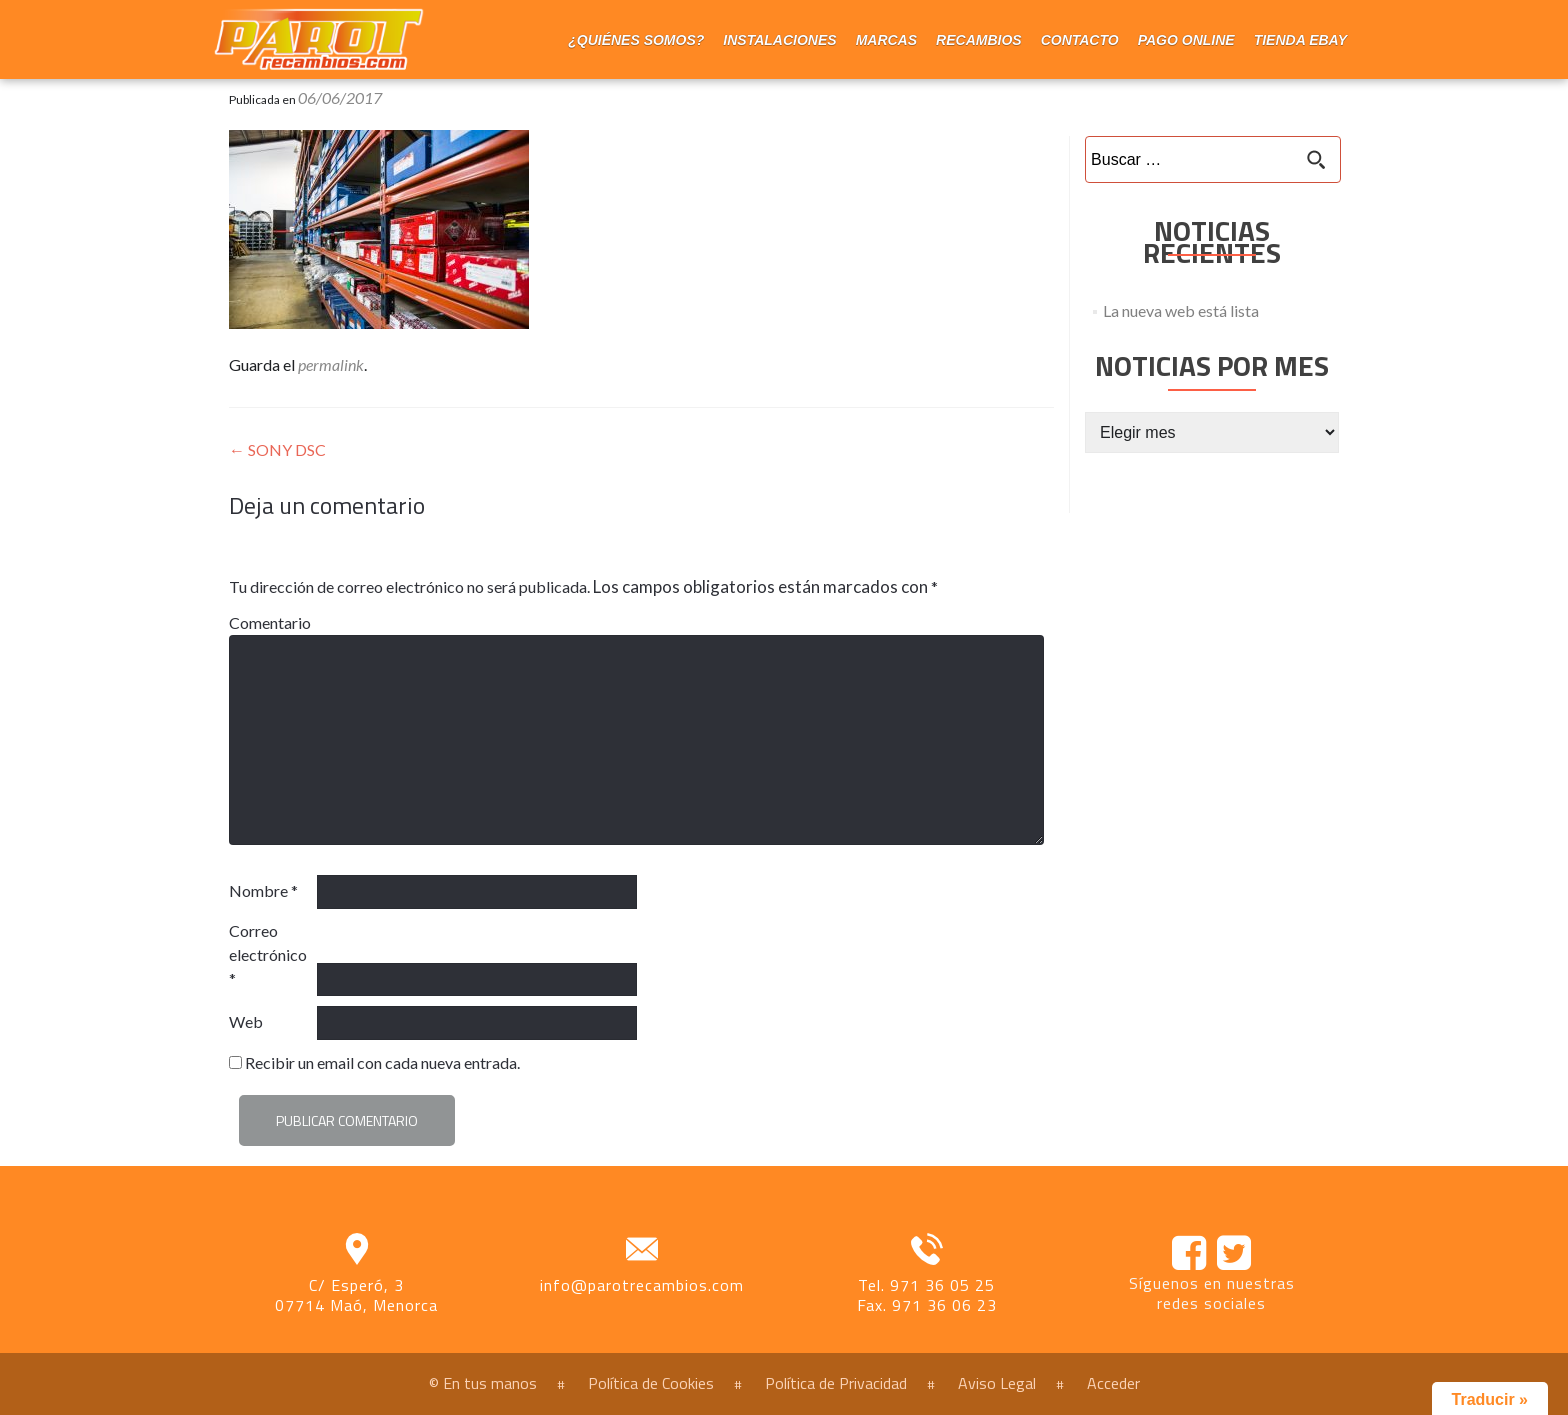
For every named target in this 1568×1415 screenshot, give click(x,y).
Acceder (1113, 1383)
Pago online (1186, 40)
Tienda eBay (1300, 40)
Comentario (270, 622)
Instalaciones (779, 40)
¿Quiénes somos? (636, 40)
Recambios (979, 40)
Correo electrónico (268, 954)
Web (246, 1021)
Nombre (263, 890)
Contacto (1080, 40)
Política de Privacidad (836, 1383)
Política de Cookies (651, 1383)
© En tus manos (483, 1383)
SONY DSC (277, 449)
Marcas (886, 40)
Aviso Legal (997, 1383)
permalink (331, 364)
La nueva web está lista (1181, 310)
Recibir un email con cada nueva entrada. (382, 1062)
